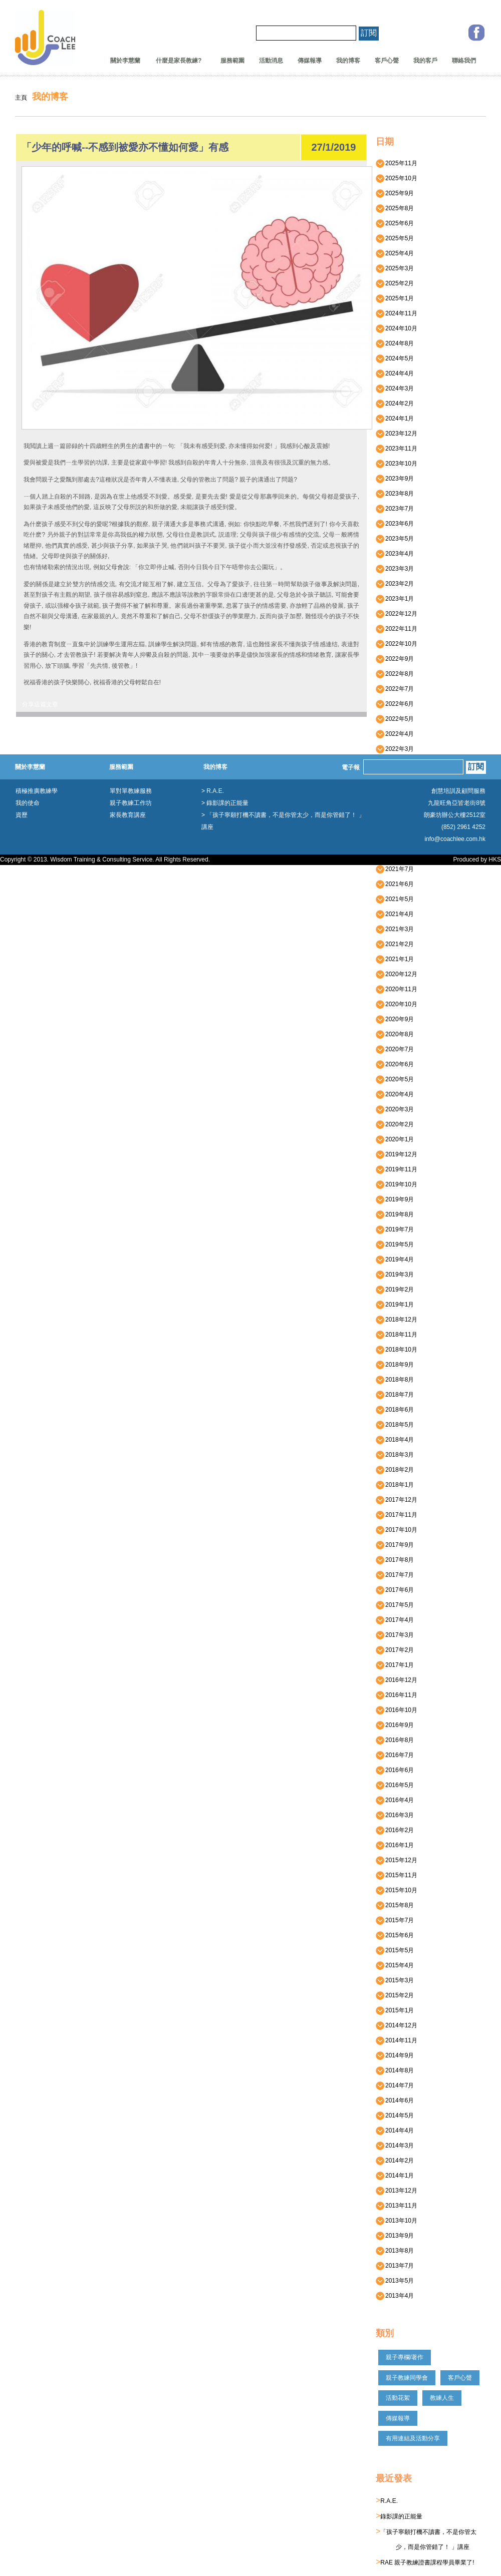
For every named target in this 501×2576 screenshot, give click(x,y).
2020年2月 (397, 1124)
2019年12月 (398, 1154)
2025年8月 (397, 208)
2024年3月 (397, 388)
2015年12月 (398, 1860)
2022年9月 (397, 658)
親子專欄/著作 (404, 2357)
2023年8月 (397, 493)
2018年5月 (397, 1424)
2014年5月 (397, 2115)
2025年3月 (397, 268)
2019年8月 (397, 1214)
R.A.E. (389, 2500)
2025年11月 (398, 163)
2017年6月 (397, 1589)
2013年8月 (397, 2250)
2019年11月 (398, 1169)
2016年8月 (397, 1740)
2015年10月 (398, 1890)
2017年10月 (398, 1529)
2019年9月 (397, 1199)
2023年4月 (397, 553)
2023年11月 (398, 448)
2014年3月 (397, 2145)
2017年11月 (398, 1514)
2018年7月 (397, 1394)
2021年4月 (397, 914)
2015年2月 (397, 1995)
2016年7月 (397, 1755)
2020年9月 (397, 1019)
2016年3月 (397, 1815)
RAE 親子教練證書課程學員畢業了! (427, 2562)
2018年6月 (397, 1409)
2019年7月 (397, 1229)
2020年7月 (397, 1049)
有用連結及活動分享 (413, 2438)
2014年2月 (397, 2160)
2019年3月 (397, 1274)
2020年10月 (398, 1004)
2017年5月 (397, 1604)
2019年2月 (397, 1289)
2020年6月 (397, 1064)
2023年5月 (397, 538)
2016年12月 (398, 1679)
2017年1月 (397, 1664)
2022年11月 (398, 628)
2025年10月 (398, 178)
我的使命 (28, 802)
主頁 (21, 97)
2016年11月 (398, 1694)
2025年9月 (397, 193)
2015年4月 (397, 1965)
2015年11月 (398, 1875)
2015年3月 (397, 1980)
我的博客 (348, 60)
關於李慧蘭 (125, 60)
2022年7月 (397, 688)
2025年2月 (397, 283)
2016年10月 (398, 1709)
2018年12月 (398, 1319)
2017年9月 (397, 1544)
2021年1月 (397, 959)
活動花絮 (398, 2397)
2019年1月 (397, 1304)
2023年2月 (397, 583)
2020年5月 (397, 1079)
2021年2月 (397, 944)
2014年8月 (397, 2070)
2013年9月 (397, 2235)
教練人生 (442, 2397)
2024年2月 (397, 403)
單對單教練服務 (131, 790)
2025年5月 (397, 238)
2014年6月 (397, 2100)
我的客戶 (425, 60)
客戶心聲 (387, 60)
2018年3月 (397, 1454)
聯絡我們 (464, 60)
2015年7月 (397, 1920)
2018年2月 (397, 1469)
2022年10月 (398, 643)
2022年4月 (397, 733)
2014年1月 (397, 2175)
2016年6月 (397, 1770)
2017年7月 (397, 1574)
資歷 (22, 814)
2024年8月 (397, 343)
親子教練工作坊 (131, 802)
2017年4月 (397, 1619)
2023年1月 (397, 598)
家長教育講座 (128, 814)
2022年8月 (397, 673)
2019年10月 (398, 1184)
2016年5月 (397, 1785)
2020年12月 (398, 974)
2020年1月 (397, 1139)
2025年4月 (397, 253)
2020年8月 (397, 1034)
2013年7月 (397, 2265)
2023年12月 (398, 433)
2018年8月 (397, 1379)
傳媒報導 (310, 60)
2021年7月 (397, 869)
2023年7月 (397, 508)
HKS (494, 859)
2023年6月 (397, 523)
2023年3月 (397, 568)
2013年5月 (397, 2280)
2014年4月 (397, 2130)
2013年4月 (397, 2295)
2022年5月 (397, 718)
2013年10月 (398, 2220)
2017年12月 (398, 1499)
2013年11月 (398, 2205)
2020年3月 (397, 1109)
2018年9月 (397, 1364)
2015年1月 (397, 2010)
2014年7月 (397, 2085)
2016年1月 (397, 1845)
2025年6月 (397, 223)
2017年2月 (397, 1649)
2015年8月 (397, 1905)
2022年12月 (398, 613)
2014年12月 (398, 2025)
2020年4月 (397, 1094)
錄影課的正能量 (401, 2516)
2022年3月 (397, 748)
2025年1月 (397, 298)
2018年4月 (397, 1439)
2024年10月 (398, 328)
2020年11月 (398, 989)
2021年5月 (397, 899)
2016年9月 (397, 1725)
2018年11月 (398, 1334)
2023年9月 (397, 478)
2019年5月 (397, 1244)
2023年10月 (398, 463)
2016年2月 (397, 1830)
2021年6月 (397, 884)
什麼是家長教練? (176, 60)
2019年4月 (397, 1259)
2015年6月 (397, 1935)
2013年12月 (398, 2190)
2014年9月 (397, 2055)
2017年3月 (397, 1634)
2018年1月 (397, 1484)
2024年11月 (398, 313)
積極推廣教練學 (37, 790)
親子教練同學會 (407, 2377)
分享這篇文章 (40, 704)
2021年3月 (397, 929)
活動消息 (271, 60)
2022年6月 (397, 703)
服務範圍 (232, 60)
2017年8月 (397, 1559)
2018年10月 (398, 1349)
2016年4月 (397, 1800)
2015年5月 (397, 1950)
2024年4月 (397, 373)
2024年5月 (397, 358)
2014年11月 (398, 2040)
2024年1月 (397, 418)
